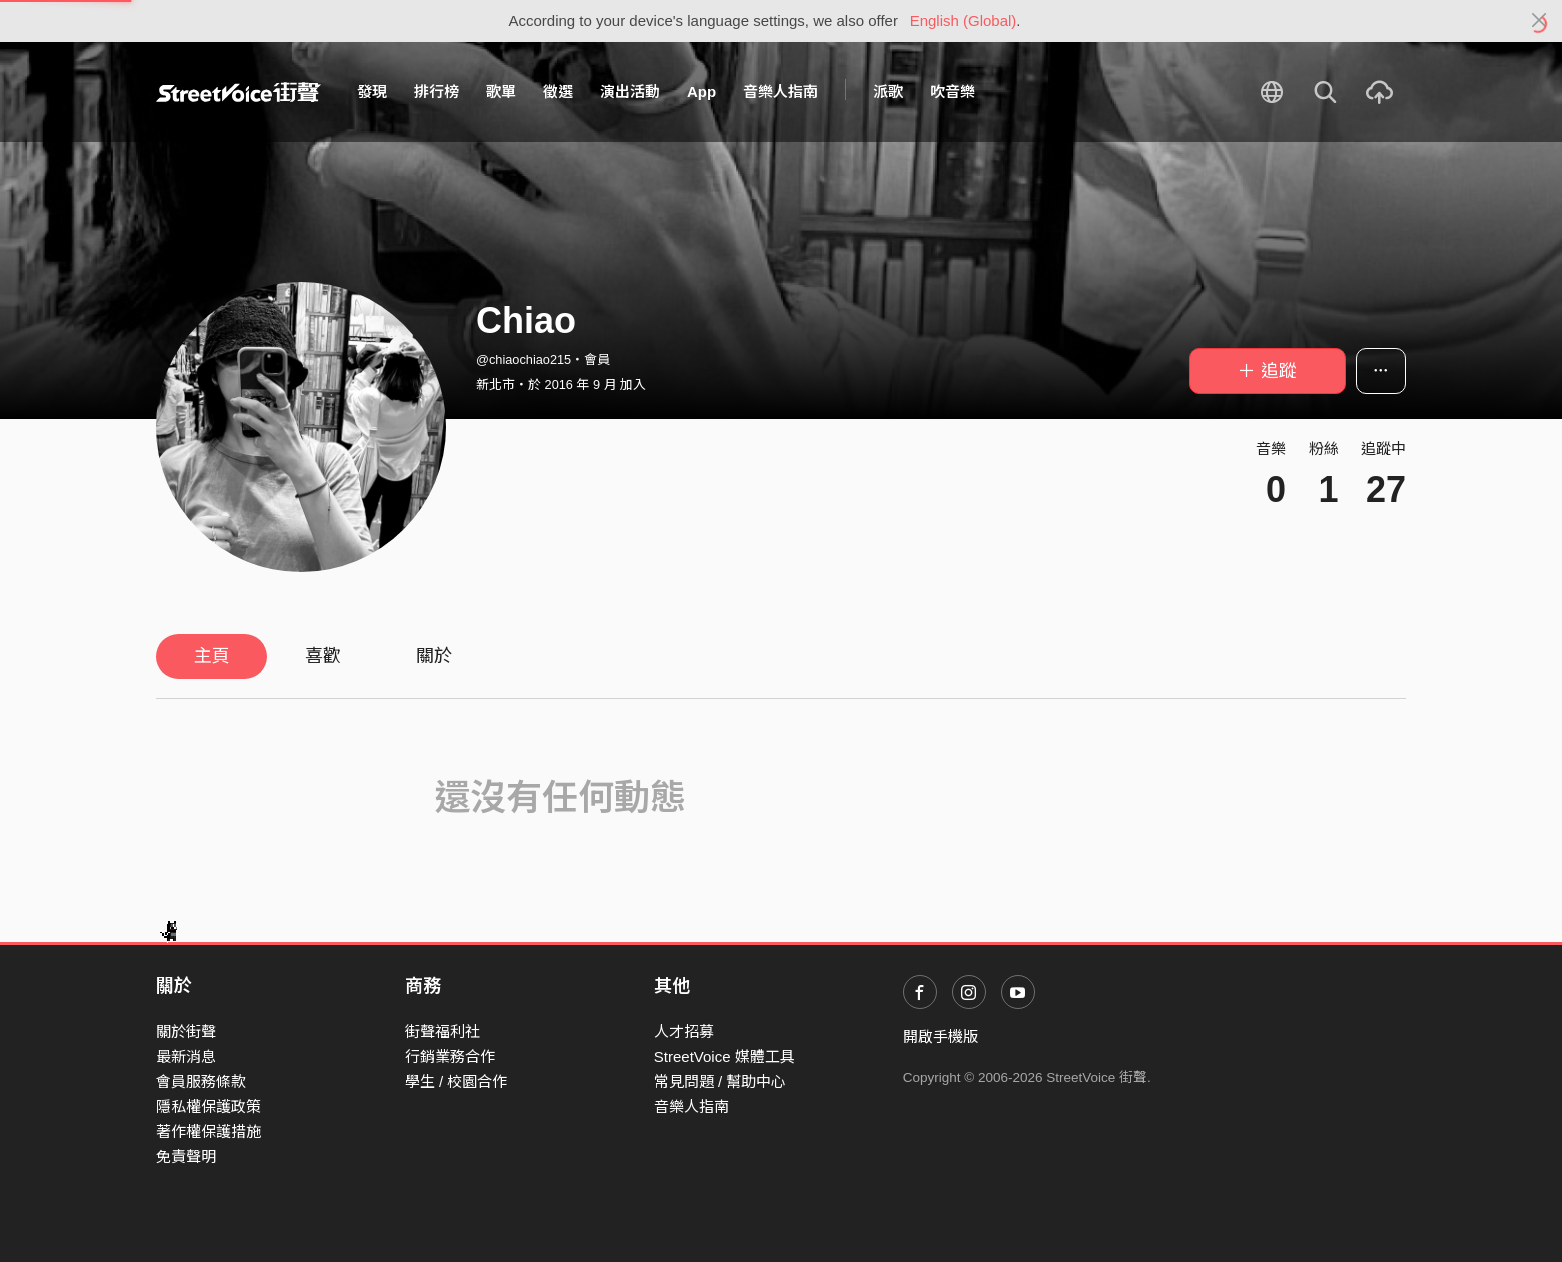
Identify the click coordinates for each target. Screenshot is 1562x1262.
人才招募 (684, 1031)
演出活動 (630, 91)
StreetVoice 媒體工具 (724, 1056)
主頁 (212, 656)
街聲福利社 (442, 1031)
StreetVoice (238, 92)
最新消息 (186, 1056)
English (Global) (963, 20)
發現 (372, 91)
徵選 (558, 91)
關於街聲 (186, 1031)
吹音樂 (952, 91)
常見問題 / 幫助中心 (720, 1081)
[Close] (1539, 21)
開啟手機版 (940, 1036)
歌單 (501, 91)
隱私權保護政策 (208, 1106)
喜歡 (323, 656)
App (701, 91)
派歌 (888, 91)
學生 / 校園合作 (456, 1081)
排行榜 (436, 91)
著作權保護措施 (208, 1131)
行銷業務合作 (450, 1056)
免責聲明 (186, 1156)
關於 (434, 656)
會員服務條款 (201, 1081)
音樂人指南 (780, 91)
